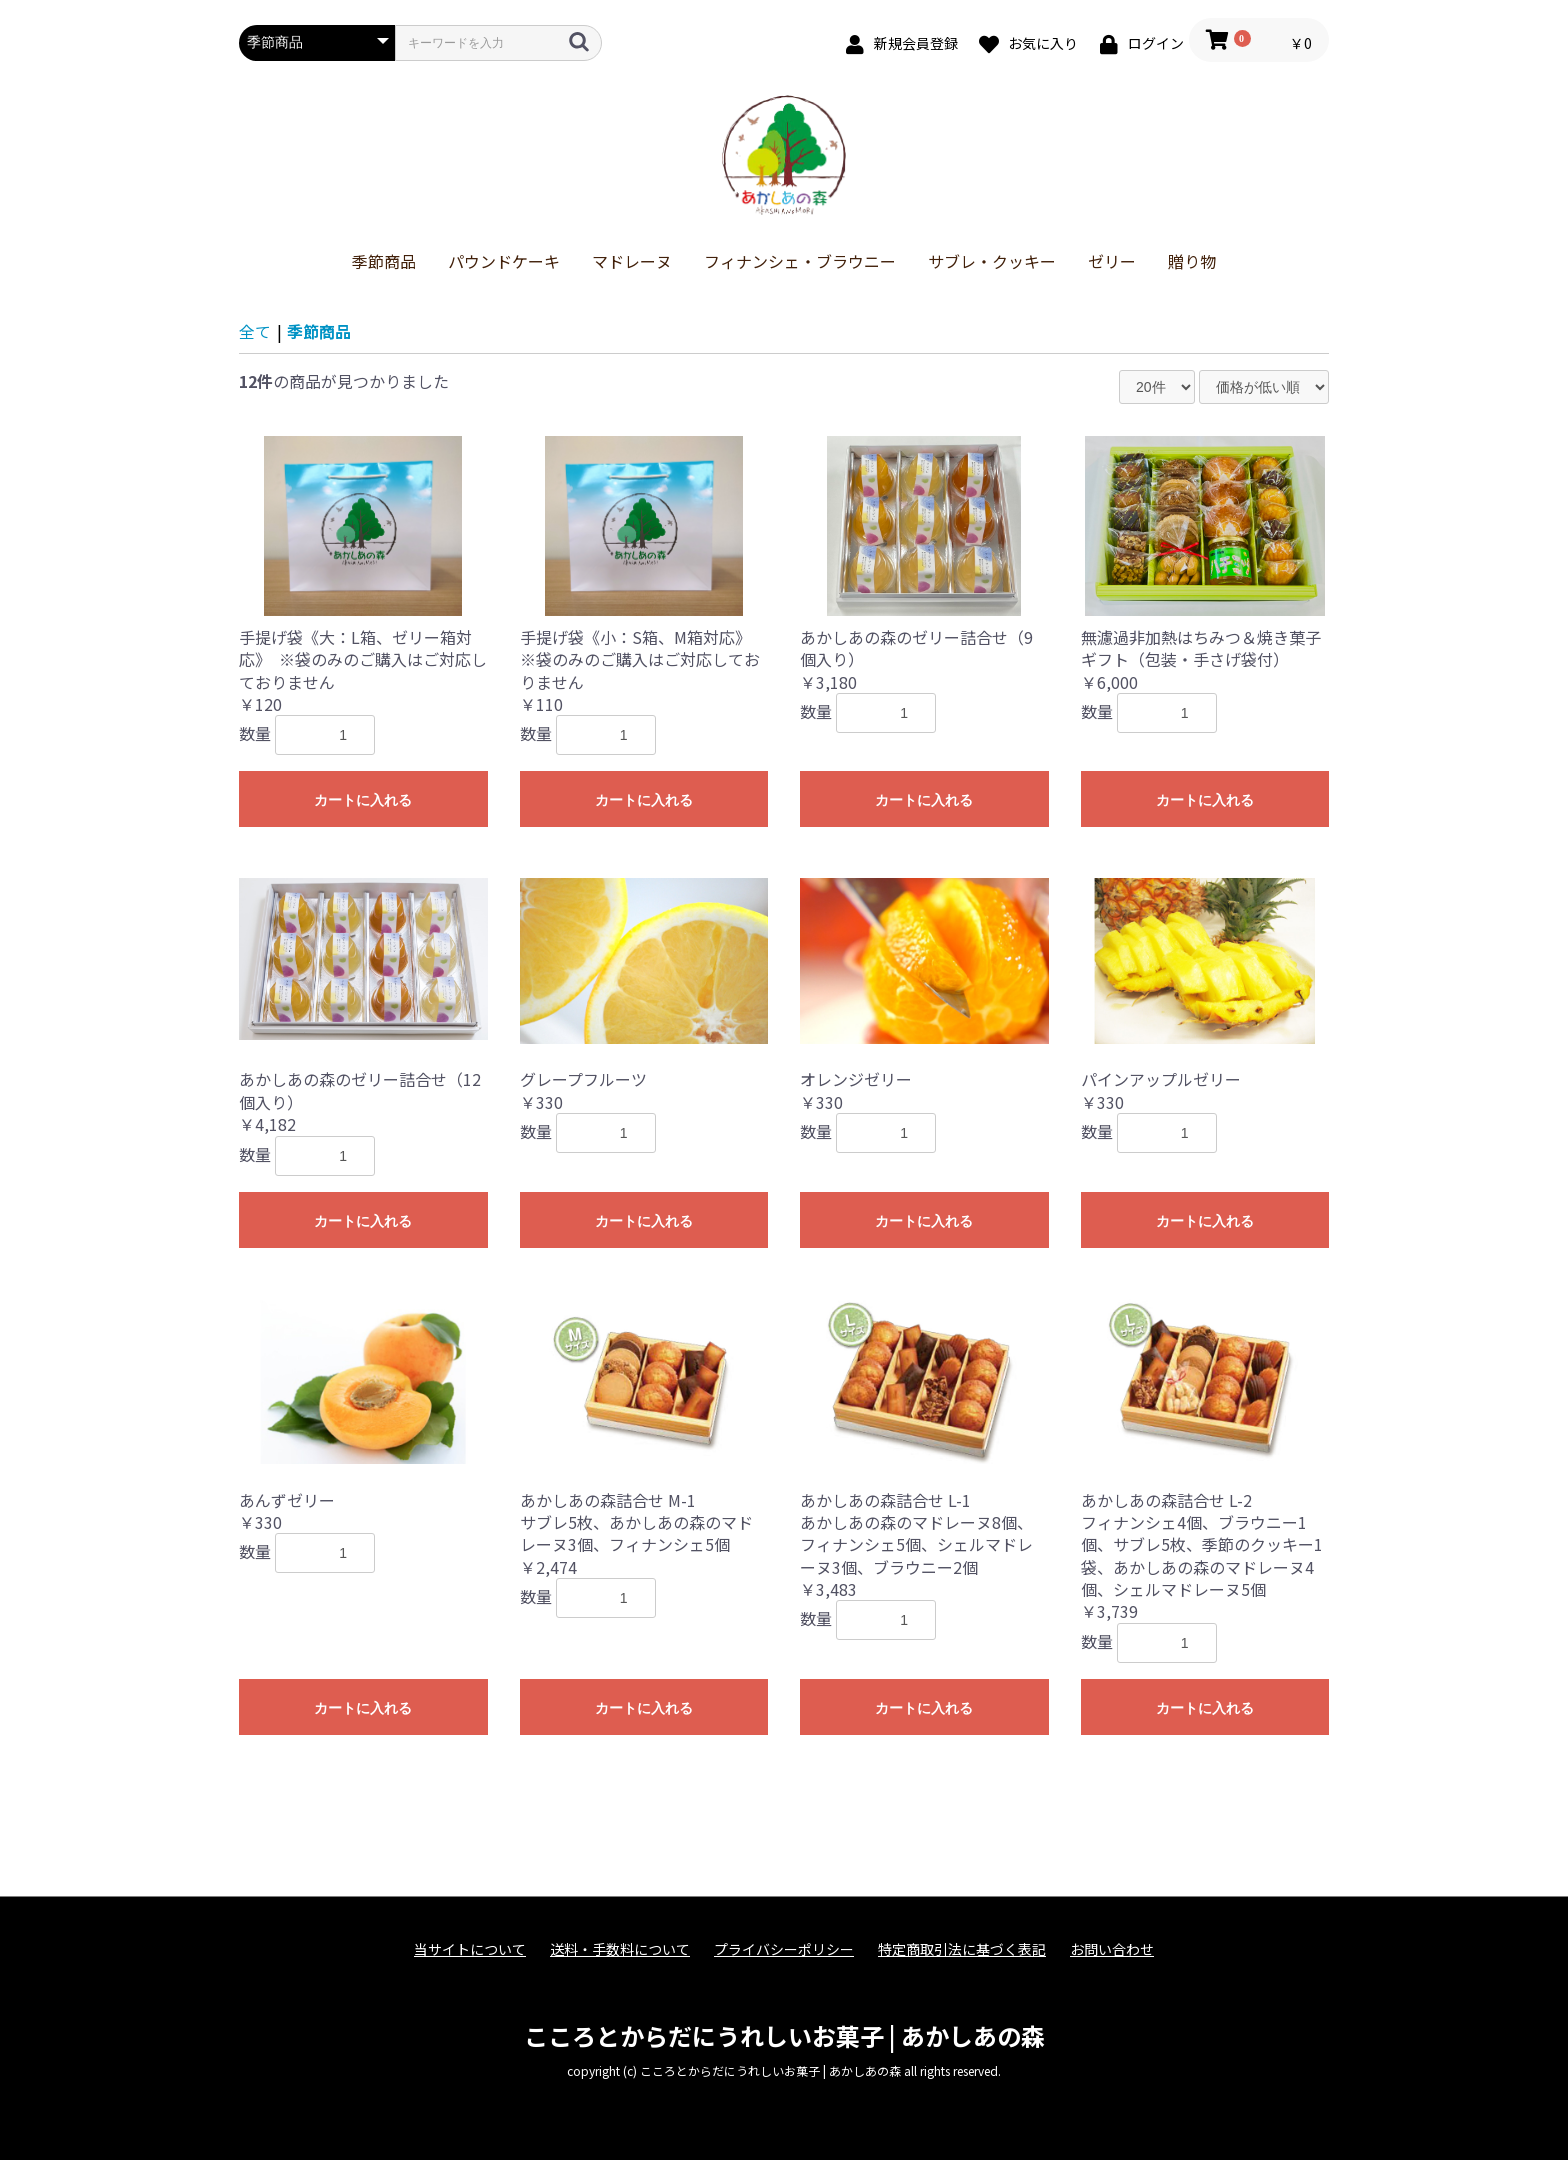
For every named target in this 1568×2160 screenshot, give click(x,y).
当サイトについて (470, 1949)
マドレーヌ (632, 261)
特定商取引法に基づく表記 (962, 1949)
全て (255, 331)
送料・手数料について (620, 1949)
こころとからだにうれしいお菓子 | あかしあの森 (784, 2035)
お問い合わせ (1112, 1949)
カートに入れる (363, 800)
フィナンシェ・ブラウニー (800, 261)
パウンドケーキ (504, 261)
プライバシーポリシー (784, 1949)
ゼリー (1112, 261)
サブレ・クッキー (992, 261)
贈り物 (1192, 261)
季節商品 (384, 261)
